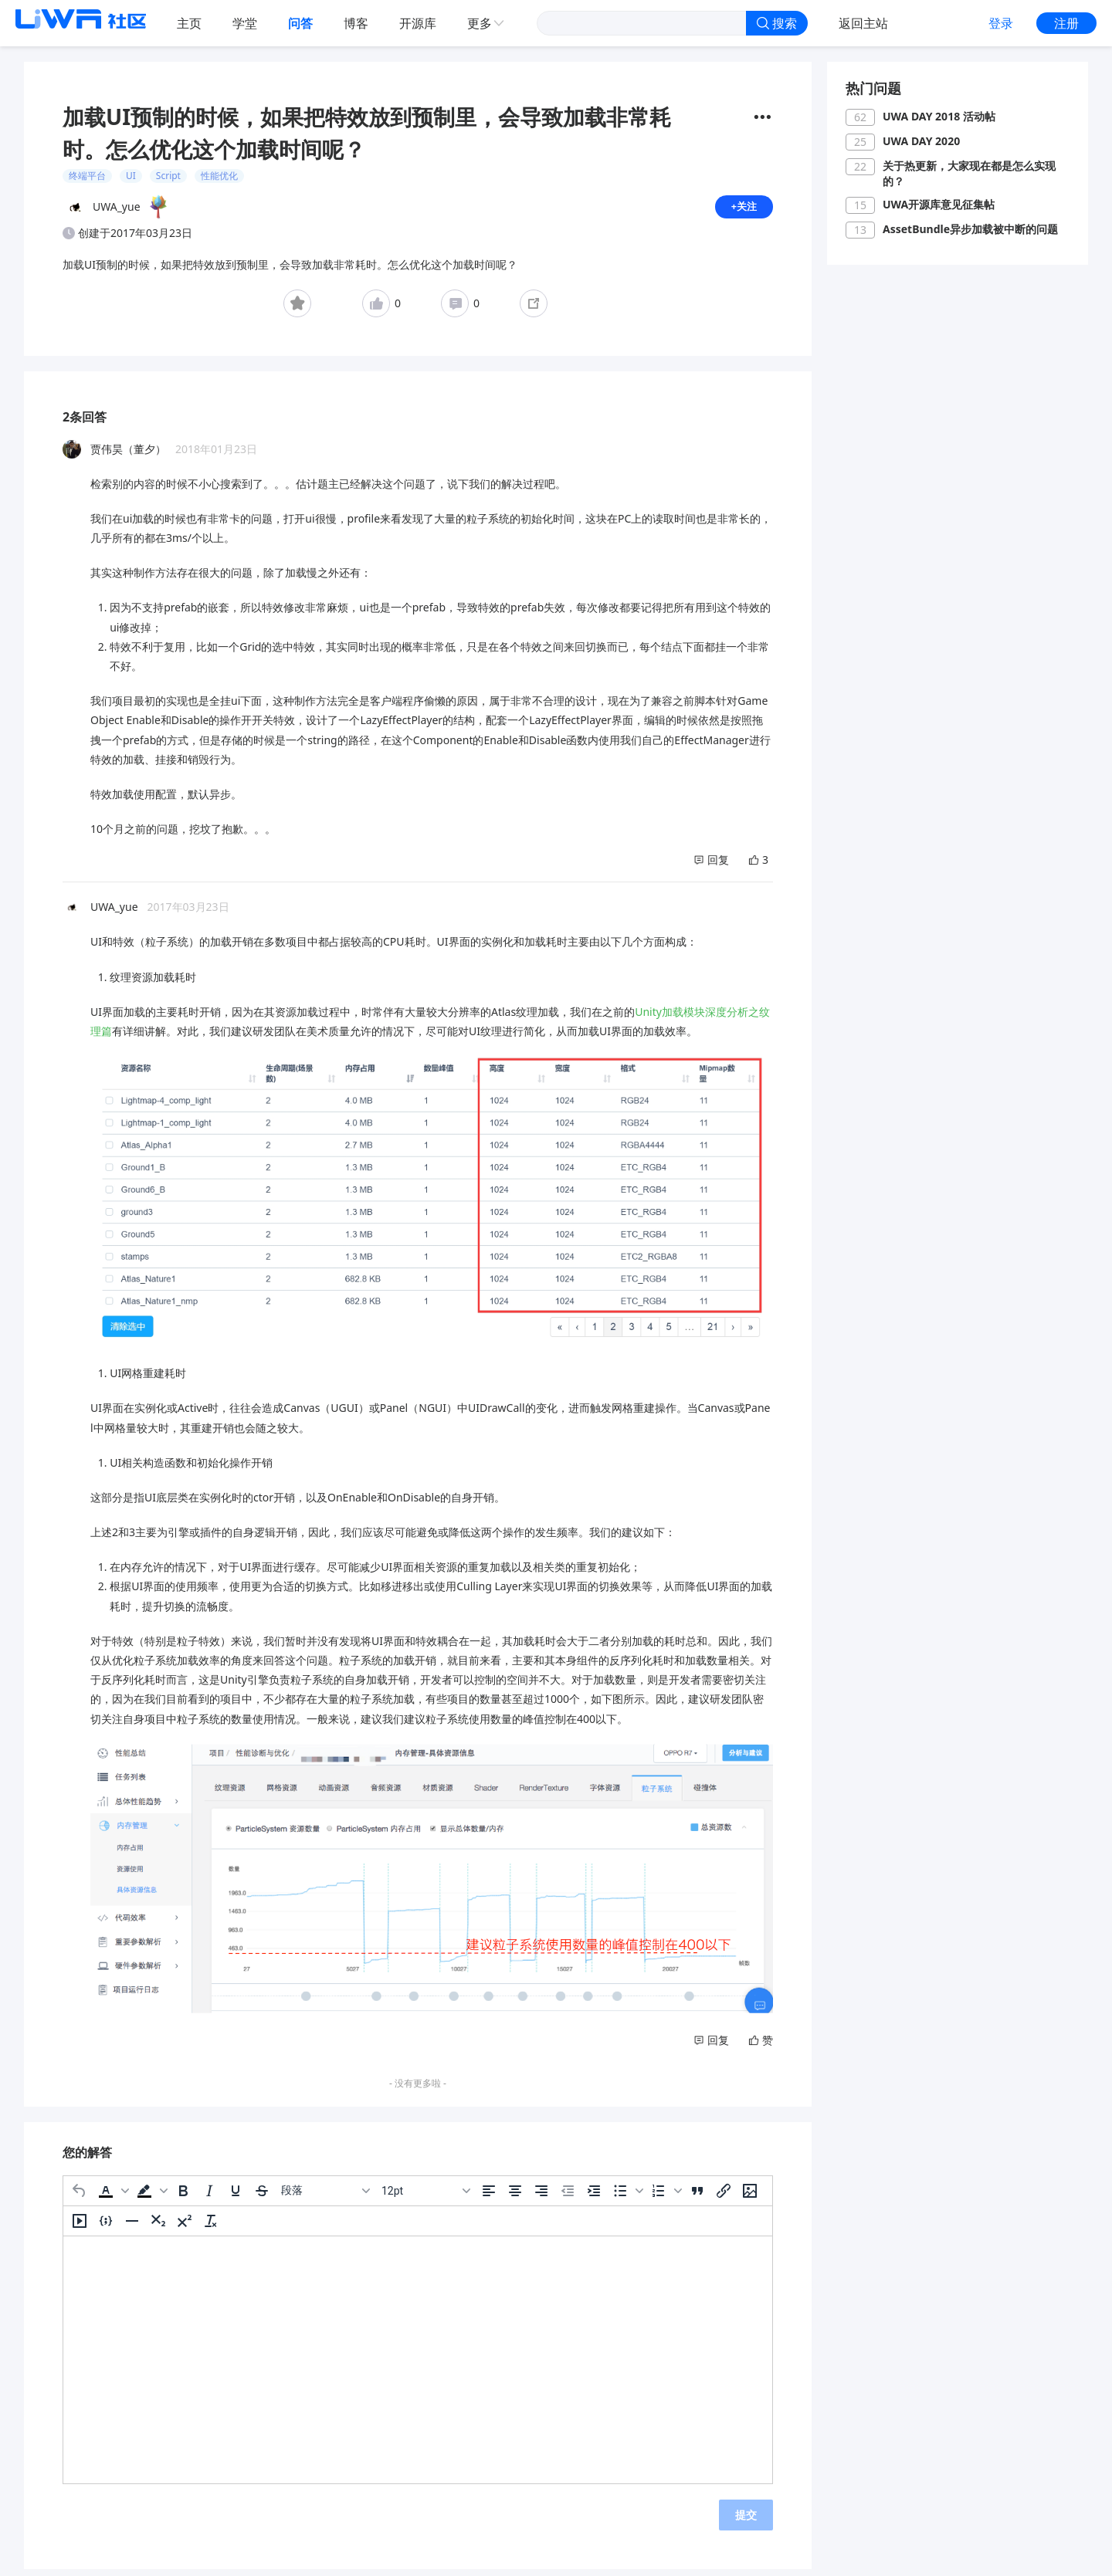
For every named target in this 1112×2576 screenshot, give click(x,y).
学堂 (244, 23)
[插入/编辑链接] (723, 2197)
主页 (189, 23)
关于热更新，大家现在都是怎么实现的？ (969, 173)
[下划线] (235, 2197)
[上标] (184, 2227)
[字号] (425, 2197)
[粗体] (183, 2197)
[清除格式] (211, 2227)
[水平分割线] (132, 2227)
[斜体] (209, 2197)
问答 (300, 23)
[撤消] (79, 2197)
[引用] (697, 2197)
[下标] (158, 2227)
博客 (356, 23)
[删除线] (262, 2197)
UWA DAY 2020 (921, 141)
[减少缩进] (567, 2197)
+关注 (743, 209)
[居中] (515, 2197)
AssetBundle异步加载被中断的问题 (970, 229)
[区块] (325, 2197)
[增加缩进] (594, 2197)
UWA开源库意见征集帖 (939, 204)
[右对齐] (541, 2197)
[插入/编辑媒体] (79, 2227)
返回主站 (863, 23)
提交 (746, 2520)
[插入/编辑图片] (750, 2197)
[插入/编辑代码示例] (106, 2227)
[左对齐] (489, 2197)
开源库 (417, 23)
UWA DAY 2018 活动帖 (939, 116)
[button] (112, 2197)
